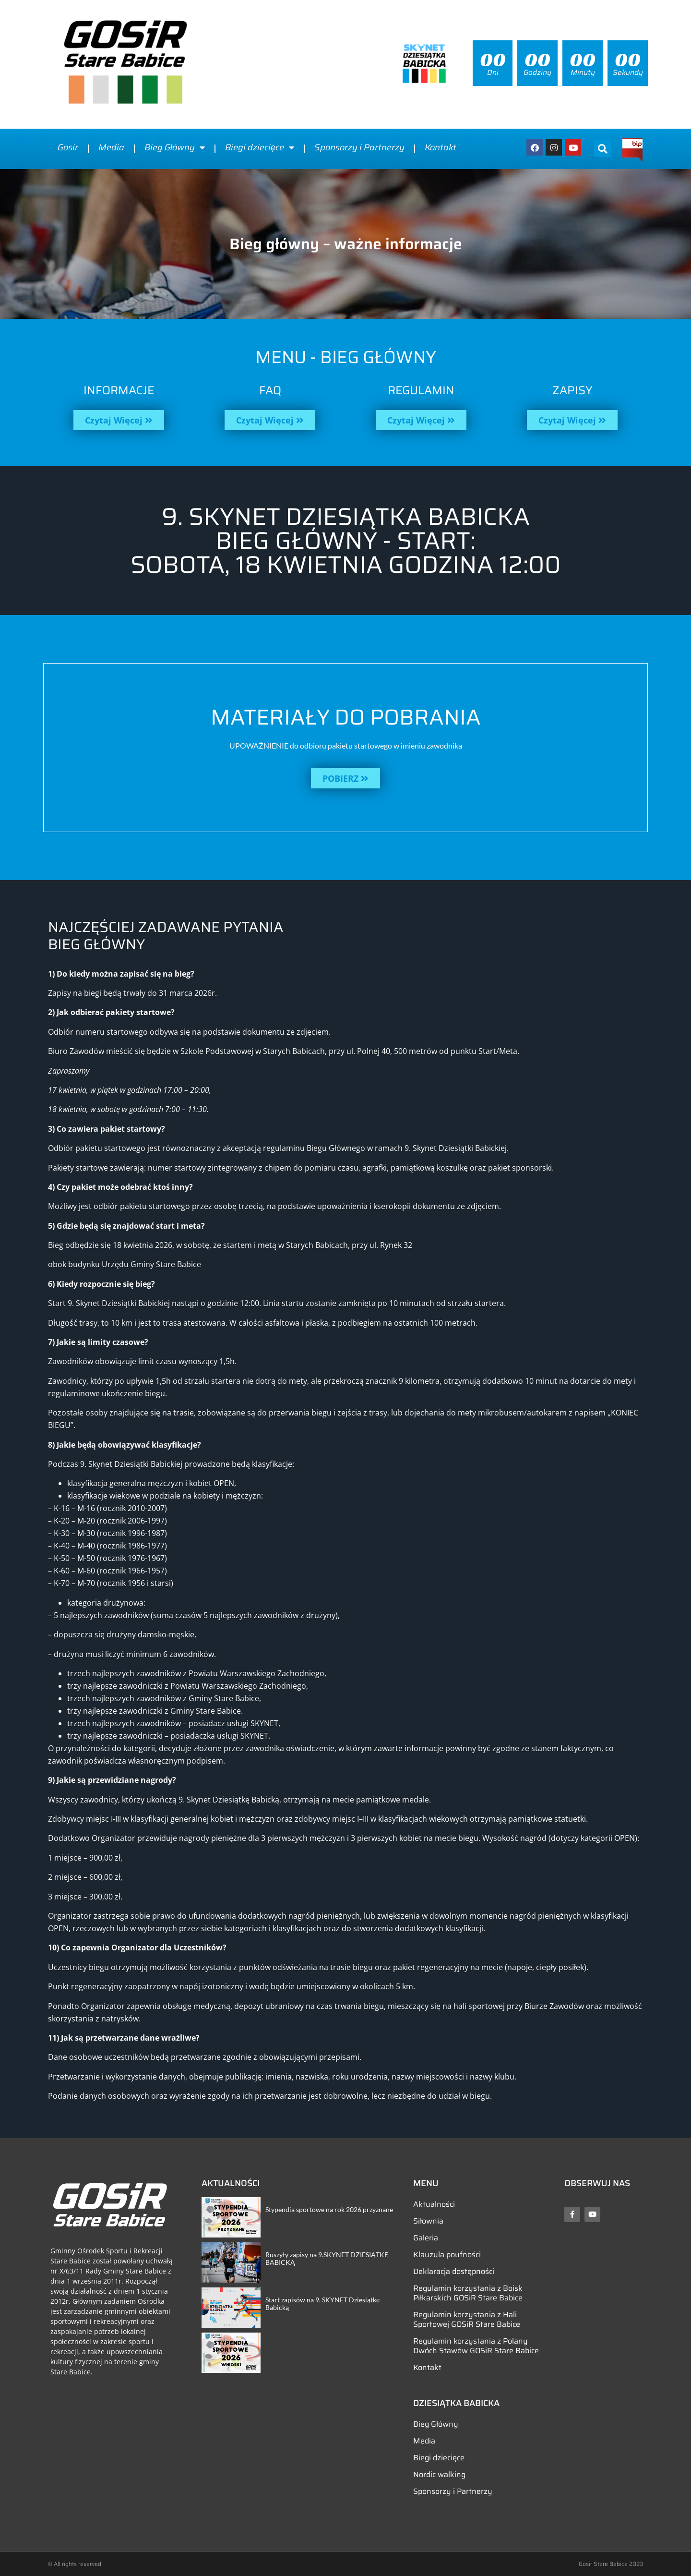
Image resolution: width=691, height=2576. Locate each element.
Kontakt (440, 147)
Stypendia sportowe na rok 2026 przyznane (329, 2209)
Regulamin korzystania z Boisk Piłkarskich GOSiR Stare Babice (468, 2293)
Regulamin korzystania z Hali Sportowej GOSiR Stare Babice (466, 2319)
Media (111, 147)
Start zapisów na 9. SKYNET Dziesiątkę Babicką (322, 2304)
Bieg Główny (174, 147)
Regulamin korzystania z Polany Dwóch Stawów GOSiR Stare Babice (476, 2346)
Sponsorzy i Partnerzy (359, 147)
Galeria (425, 2238)
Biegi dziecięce (259, 147)
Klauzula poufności (447, 2255)
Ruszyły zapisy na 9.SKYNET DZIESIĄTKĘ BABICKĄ (326, 2258)
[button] (602, 148)
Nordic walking (439, 2474)
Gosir (68, 147)
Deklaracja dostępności (453, 2271)
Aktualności (434, 2204)
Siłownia (428, 2221)
